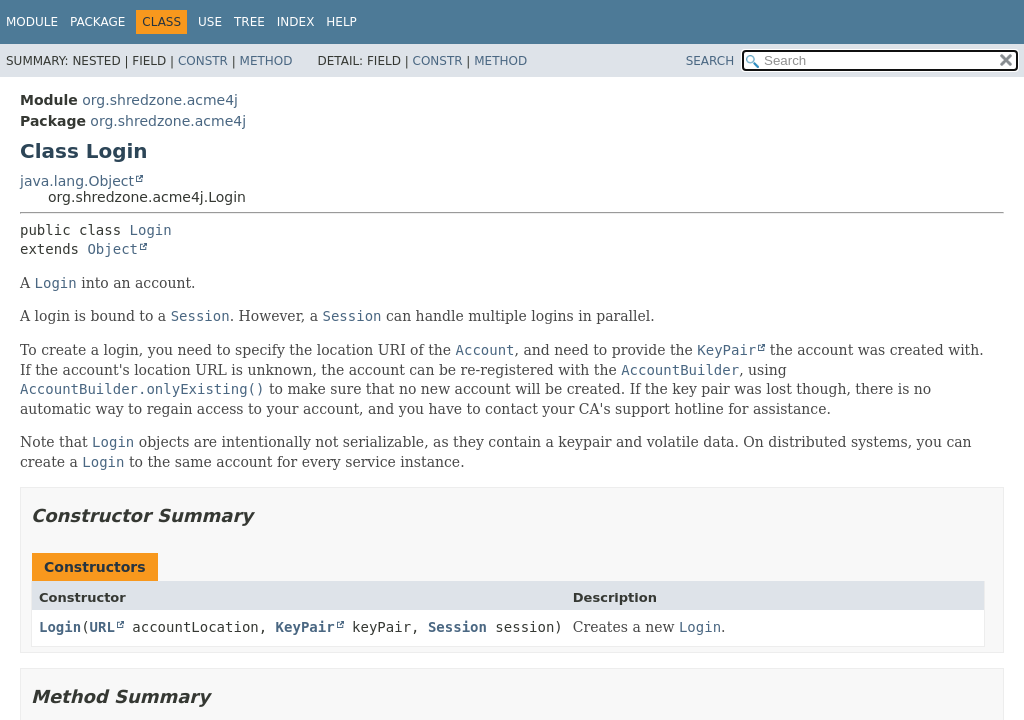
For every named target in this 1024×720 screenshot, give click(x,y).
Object (112, 249)
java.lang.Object (77, 181)
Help (341, 22)
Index (296, 22)
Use (210, 22)
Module (32, 22)
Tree (249, 22)
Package (97, 22)
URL (102, 627)
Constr (203, 61)
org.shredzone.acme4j (160, 100)
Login (151, 230)
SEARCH (710, 61)
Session (457, 627)
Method (266, 61)
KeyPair (305, 627)
